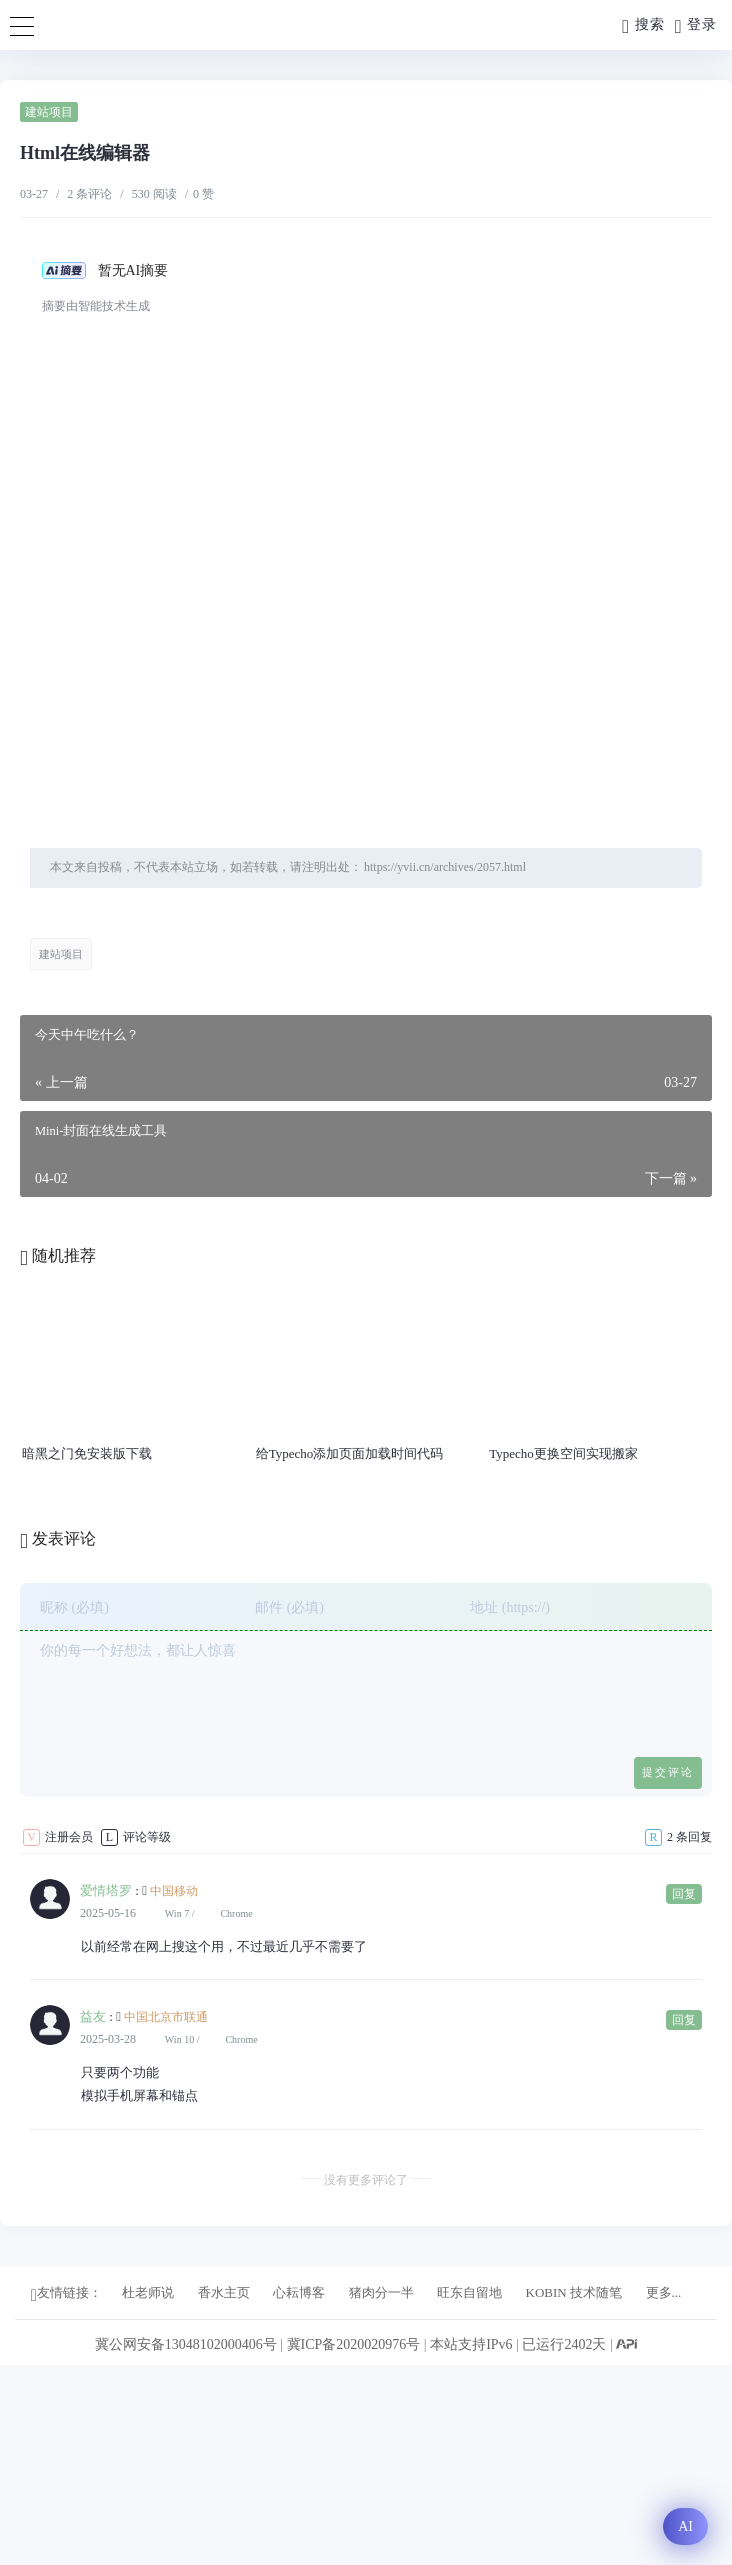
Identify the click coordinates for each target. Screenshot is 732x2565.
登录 (696, 26)
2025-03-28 (108, 2039)
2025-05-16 (108, 1913)
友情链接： (66, 2294)
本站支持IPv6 (471, 2344)
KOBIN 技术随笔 (574, 2292)
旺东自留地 (469, 2292)
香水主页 (224, 2292)
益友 (93, 2016)
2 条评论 (89, 194)
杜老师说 (148, 2292)
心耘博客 (299, 2292)
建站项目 (49, 112)
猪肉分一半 (381, 2292)
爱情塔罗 (106, 1890)
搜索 (643, 26)
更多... (664, 2292)
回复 (684, 1894)
